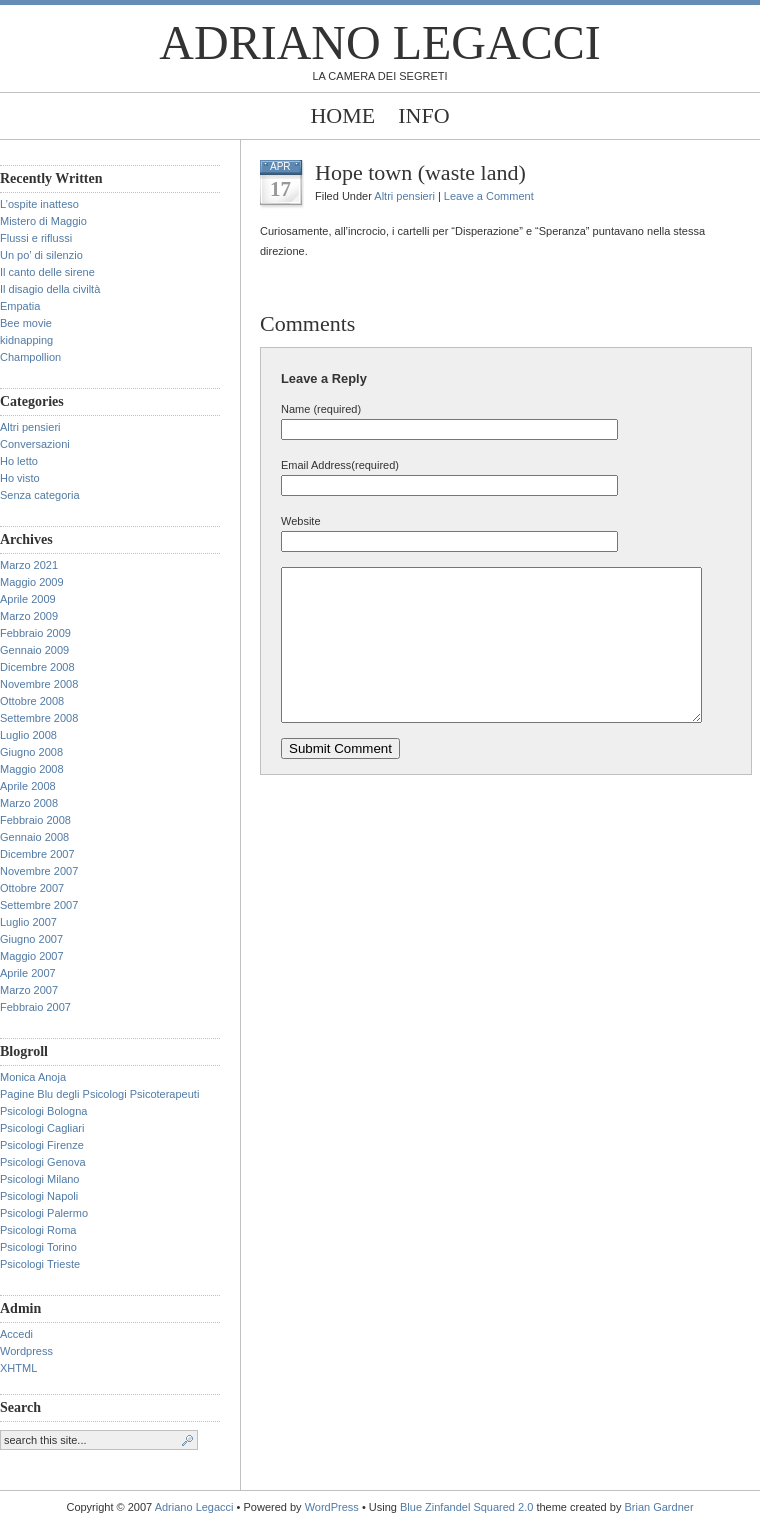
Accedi (16, 1334)
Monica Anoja (33, 1077)
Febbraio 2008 (35, 820)
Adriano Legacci (379, 42)
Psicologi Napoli (39, 1196)
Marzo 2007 (29, 990)
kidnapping (26, 340)
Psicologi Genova (43, 1162)
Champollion (30, 357)
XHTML (18, 1368)
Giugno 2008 (31, 752)
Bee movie (26, 323)
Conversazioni (35, 444)
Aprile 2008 (28, 786)
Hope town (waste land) (420, 172)
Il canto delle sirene (47, 272)
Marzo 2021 (29, 565)
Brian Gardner (658, 1507)
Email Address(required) (340, 465)
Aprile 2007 (28, 973)
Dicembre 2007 (37, 854)
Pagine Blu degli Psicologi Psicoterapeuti (99, 1094)
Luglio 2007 (28, 922)
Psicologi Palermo (44, 1213)
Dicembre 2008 (37, 667)
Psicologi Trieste (40, 1264)
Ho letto (19, 461)
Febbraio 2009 (35, 633)
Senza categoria (40, 495)
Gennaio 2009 (34, 650)
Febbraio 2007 (35, 1007)
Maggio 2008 (32, 769)
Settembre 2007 (39, 905)
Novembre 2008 (39, 684)
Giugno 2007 (31, 939)
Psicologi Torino (38, 1247)
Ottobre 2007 (32, 888)
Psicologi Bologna (43, 1111)
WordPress (332, 1507)
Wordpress (26, 1351)
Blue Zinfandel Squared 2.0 (466, 1507)
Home (342, 115)
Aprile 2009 (28, 599)
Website (301, 521)
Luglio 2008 (28, 735)
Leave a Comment (489, 196)
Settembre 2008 (39, 718)
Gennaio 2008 (34, 837)
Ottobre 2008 (32, 701)
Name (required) (321, 409)
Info (423, 115)
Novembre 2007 (39, 871)
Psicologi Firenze (42, 1145)
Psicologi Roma (38, 1230)
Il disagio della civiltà (50, 289)
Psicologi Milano (39, 1179)
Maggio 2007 (32, 956)
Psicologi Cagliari (42, 1128)
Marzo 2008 (29, 803)
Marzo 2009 (29, 616)
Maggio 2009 (32, 582)
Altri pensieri (30, 427)
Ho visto (20, 478)
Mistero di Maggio (43, 221)
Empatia (20, 306)
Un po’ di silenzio (41, 255)
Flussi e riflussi (36, 238)
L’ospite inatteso (39, 204)
